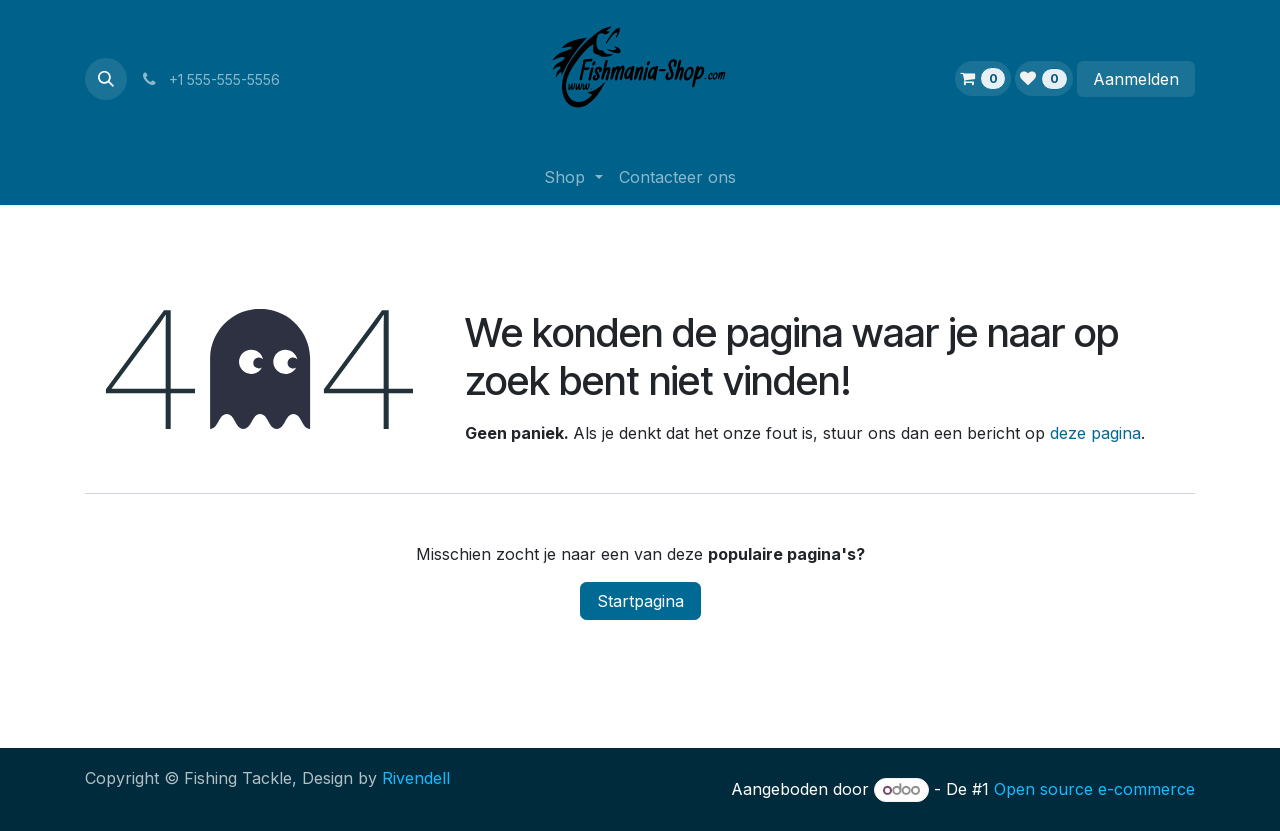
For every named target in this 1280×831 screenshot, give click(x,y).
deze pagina (1095, 433)
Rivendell (416, 778)
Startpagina (640, 601)
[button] (106, 79)
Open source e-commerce (1094, 789)
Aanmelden (1136, 79)
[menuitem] (573, 177)
